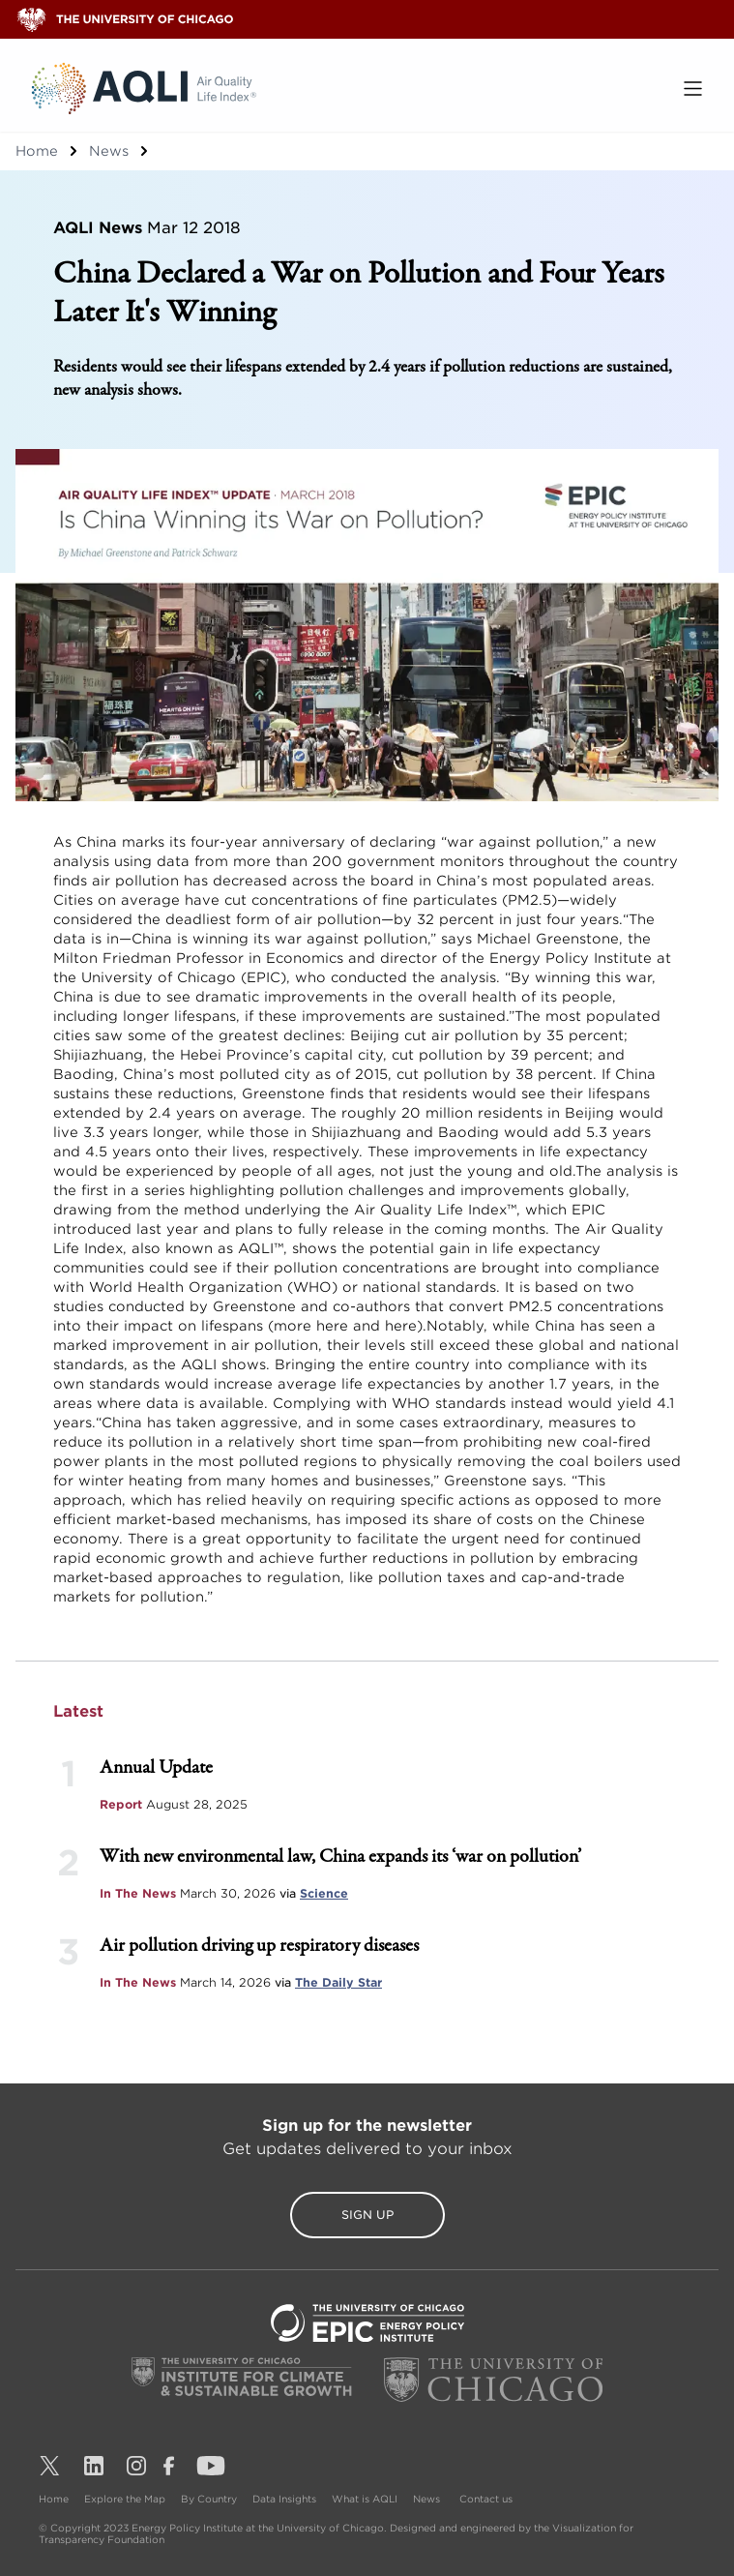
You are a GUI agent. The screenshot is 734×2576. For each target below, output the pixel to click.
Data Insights (284, 2498)
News (109, 151)
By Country (209, 2498)
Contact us (486, 2498)
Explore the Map (124, 2498)
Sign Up (367, 2214)
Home (36, 151)
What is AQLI (364, 2498)
